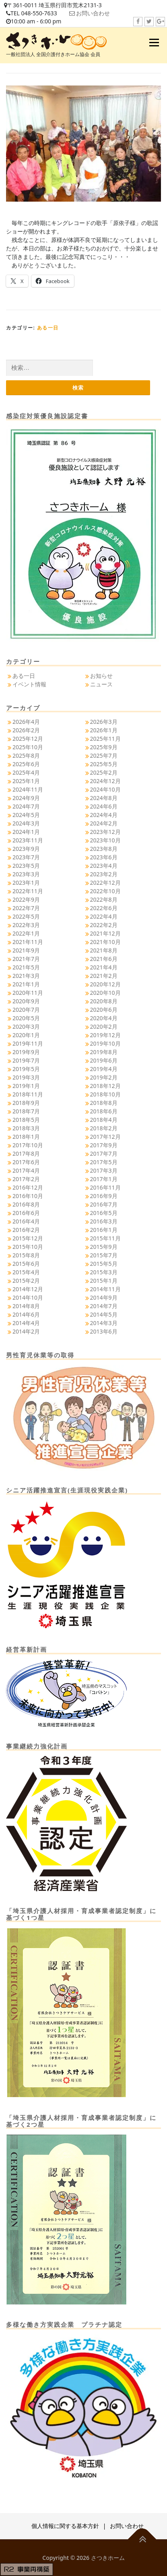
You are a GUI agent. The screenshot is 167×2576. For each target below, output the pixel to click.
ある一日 (48, 327)
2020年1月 (26, 1035)
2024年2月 (104, 823)
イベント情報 (29, 684)
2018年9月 (26, 1103)
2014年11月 (105, 1289)
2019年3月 (26, 1077)
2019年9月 (26, 1052)
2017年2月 (26, 1179)
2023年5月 (26, 865)
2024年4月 (104, 815)
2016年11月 (105, 1187)
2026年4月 (26, 721)
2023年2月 (104, 874)
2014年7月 (104, 1306)
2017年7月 (104, 1153)
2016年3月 (104, 1221)
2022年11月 (27, 891)
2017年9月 (104, 1145)
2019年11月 (27, 1043)
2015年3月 (104, 1272)
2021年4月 (104, 967)
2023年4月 (104, 865)
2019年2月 (104, 1077)
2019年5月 (26, 1069)
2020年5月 (26, 1018)
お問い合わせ (93, 13)
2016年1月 (104, 1230)
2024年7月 (26, 806)
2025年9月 (104, 747)
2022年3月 (26, 925)
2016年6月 (26, 1213)
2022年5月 (26, 916)
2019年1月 (26, 1086)
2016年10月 (27, 1196)
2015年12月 (27, 1238)
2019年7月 (26, 1060)
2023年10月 (105, 840)
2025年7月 (104, 755)
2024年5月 (26, 815)
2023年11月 (27, 840)
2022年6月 (104, 908)
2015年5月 (104, 1263)
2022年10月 (105, 891)
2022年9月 (26, 899)
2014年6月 (26, 1314)
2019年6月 (104, 1060)
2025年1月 (26, 781)
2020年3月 (26, 1026)
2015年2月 (26, 1280)
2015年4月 (26, 1272)
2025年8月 (26, 755)
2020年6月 (104, 1009)
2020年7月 (26, 1009)
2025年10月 (27, 747)
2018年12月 (105, 1086)
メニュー (154, 42)
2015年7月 (104, 1255)
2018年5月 (26, 1119)
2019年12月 (105, 1035)
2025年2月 (104, 772)
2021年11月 (27, 942)
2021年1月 (26, 984)
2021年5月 (26, 967)
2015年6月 (26, 1263)
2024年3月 (26, 823)
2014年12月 (27, 1289)
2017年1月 (104, 1179)
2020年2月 (104, 1026)
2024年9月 (26, 798)
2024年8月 (104, 798)
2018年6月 (104, 1111)
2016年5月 (104, 1213)
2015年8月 (26, 1255)
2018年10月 (105, 1094)
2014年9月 (104, 1297)
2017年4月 (26, 1170)
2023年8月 (104, 848)
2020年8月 (104, 1001)
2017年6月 (26, 1162)
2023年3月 (26, 874)
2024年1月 (26, 832)
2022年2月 (104, 925)
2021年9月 (26, 950)
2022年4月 (104, 916)
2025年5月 (104, 764)
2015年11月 (105, 1238)
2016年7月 (104, 1204)
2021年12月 (105, 933)
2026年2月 (26, 730)
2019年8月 (104, 1052)
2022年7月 (26, 908)
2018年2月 (104, 1128)
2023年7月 (26, 857)
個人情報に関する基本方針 (65, 2526)
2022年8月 (104, 899)
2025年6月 (26, 764)
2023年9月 (26, 848)
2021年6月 (104, 959)
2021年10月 (105, 942)
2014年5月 (104, 1314)
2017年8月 (26, 1153)
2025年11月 (105, 738)
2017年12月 (105, 1136)
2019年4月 (104, 1069)
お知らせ (101, 675)
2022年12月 (105, 882)
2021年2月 (104, 976)
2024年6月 (104, 806)
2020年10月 (105, 992)
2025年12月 (27, 738)
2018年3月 (26, 1128)
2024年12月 (105, 781)
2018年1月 (26, 1136)
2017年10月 (27, 1145)
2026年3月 (104, 721)
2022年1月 (26, 933)
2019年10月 (105, 1043)
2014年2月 (26, 1331)
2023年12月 (105, 832)
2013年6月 (104, 1331)
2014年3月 (104, 1323)
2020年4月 (104, 1018)
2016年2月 (26, 1230)
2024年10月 (105, 789)
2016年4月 (26, 1221)
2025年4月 (26, 772)
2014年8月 (26, 1306)
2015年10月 (27, 1246)
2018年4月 (104, 1119)
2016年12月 (27, 1187)
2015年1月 (104, 1280)
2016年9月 (104, 1196)
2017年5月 (104, 1162)
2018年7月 (26, 1111)
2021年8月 (104, 950)
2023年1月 (26, 882)
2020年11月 (27, 992)
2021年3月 (26, 976)
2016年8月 (26, 1204)
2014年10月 (27, 1297)
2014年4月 (26, 1323)
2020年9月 (26, 1001)
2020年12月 (105, 984)
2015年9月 (104, 1246)
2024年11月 (27, 789)
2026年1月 (104, 730)
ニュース (101, 684)
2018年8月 (104, 1103)
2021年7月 (26, 959)
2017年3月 (104, 1170)
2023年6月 (104, 857)
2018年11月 (27, 1094)
